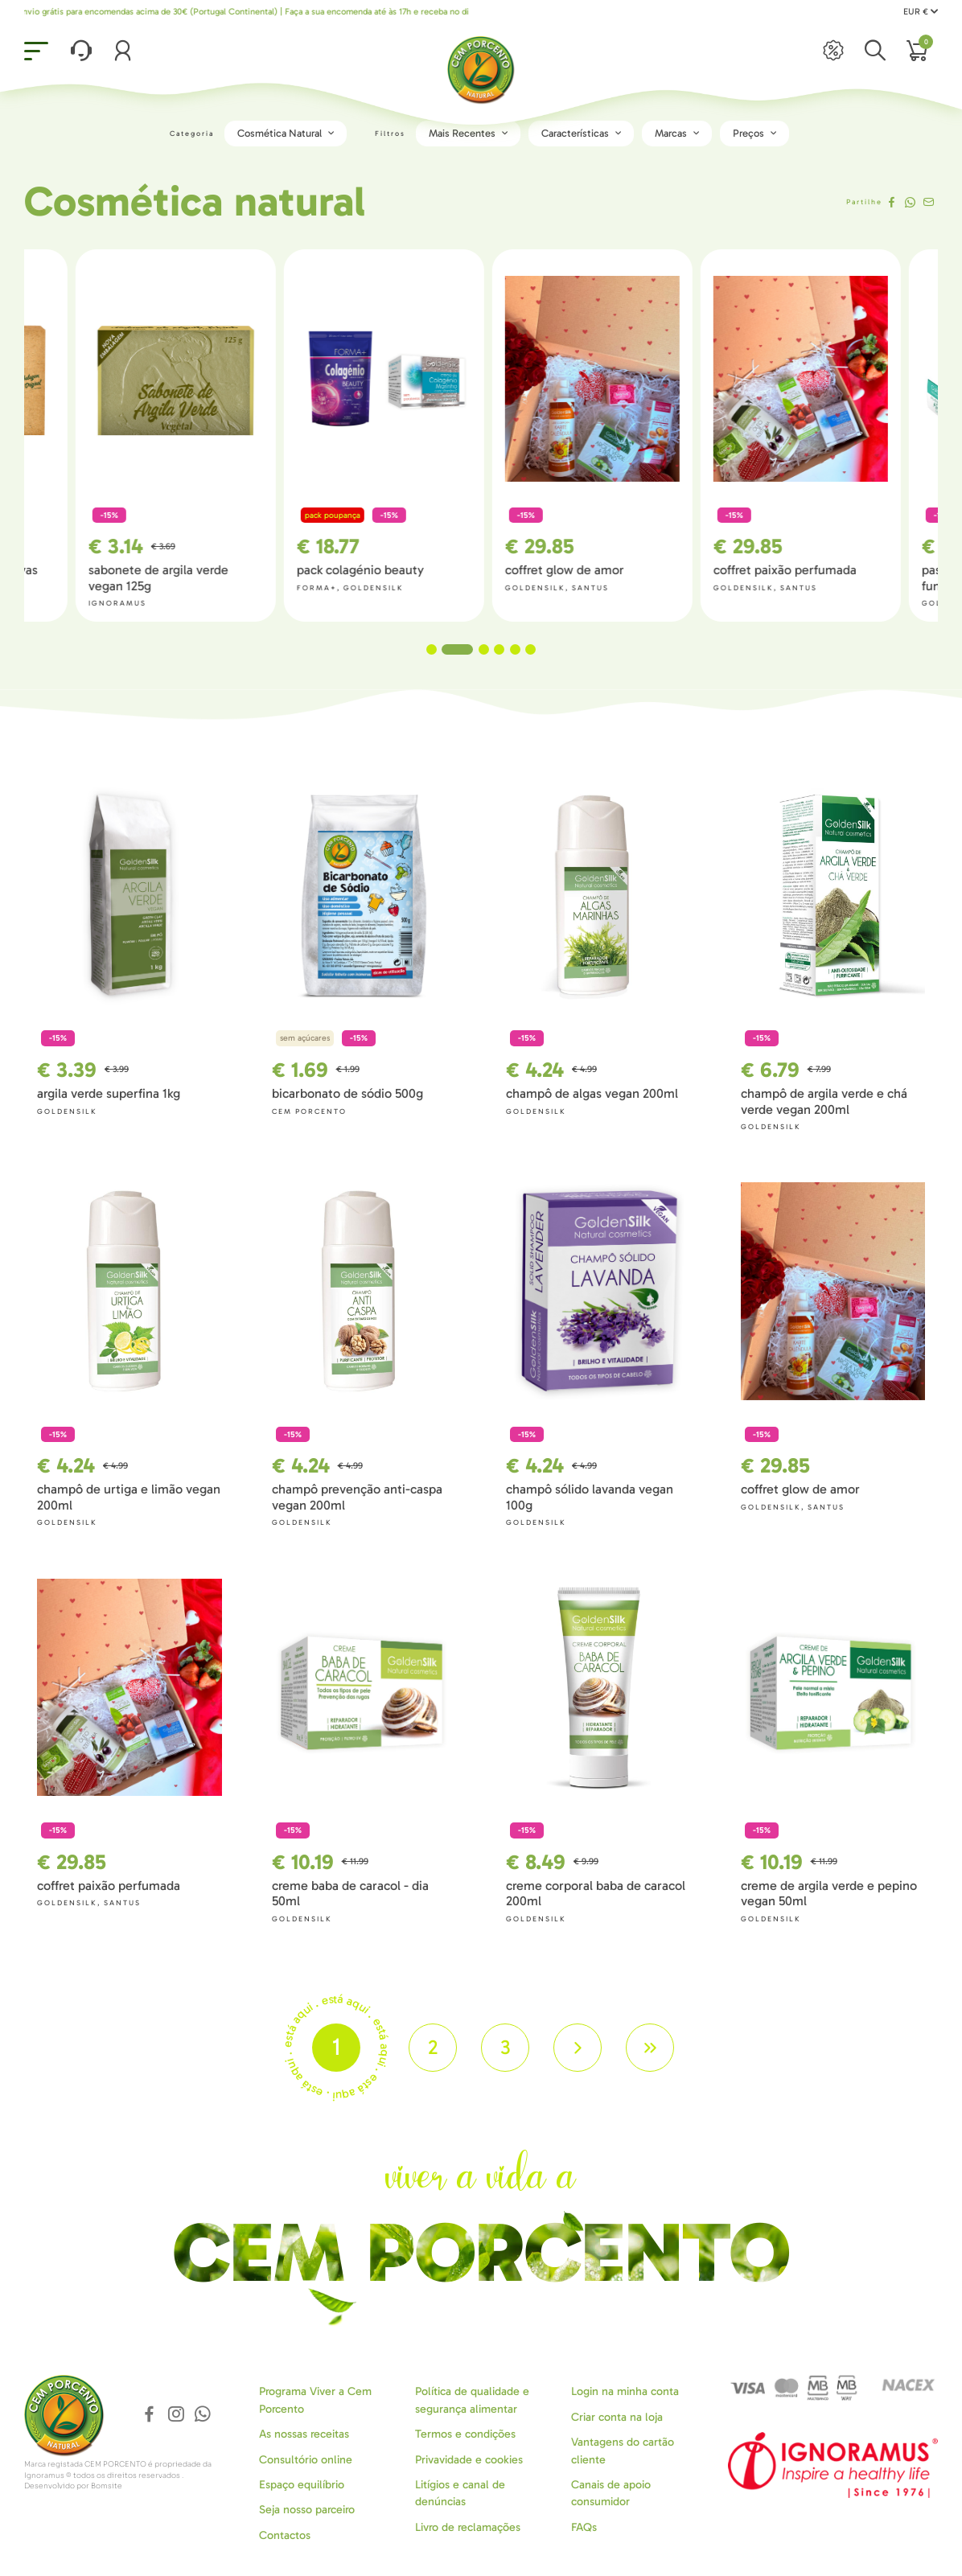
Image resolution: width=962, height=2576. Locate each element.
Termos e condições (465, 2434)
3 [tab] (484, 649)
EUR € (920, 11)
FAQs (584, 2527)
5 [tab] (515, 649)
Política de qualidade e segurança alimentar (472, 2400)
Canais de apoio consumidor (611, 2493)
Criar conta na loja (617, 2417)
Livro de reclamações (467, 2527)
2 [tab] (467, 649)
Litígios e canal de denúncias (460, 2493)
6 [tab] (530, 649)
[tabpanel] (585, 435)
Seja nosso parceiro (307, 2509)
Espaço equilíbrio (301, 2485)
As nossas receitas (304, 2434)
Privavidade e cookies (469, 2460)
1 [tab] (442, 649)
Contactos (284, 2535)
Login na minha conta (625, 2391)
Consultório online (305, 2460)
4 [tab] (499, 649)
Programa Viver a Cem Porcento (315, 2400)
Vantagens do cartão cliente (622, 2450)
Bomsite (106, 2486)
